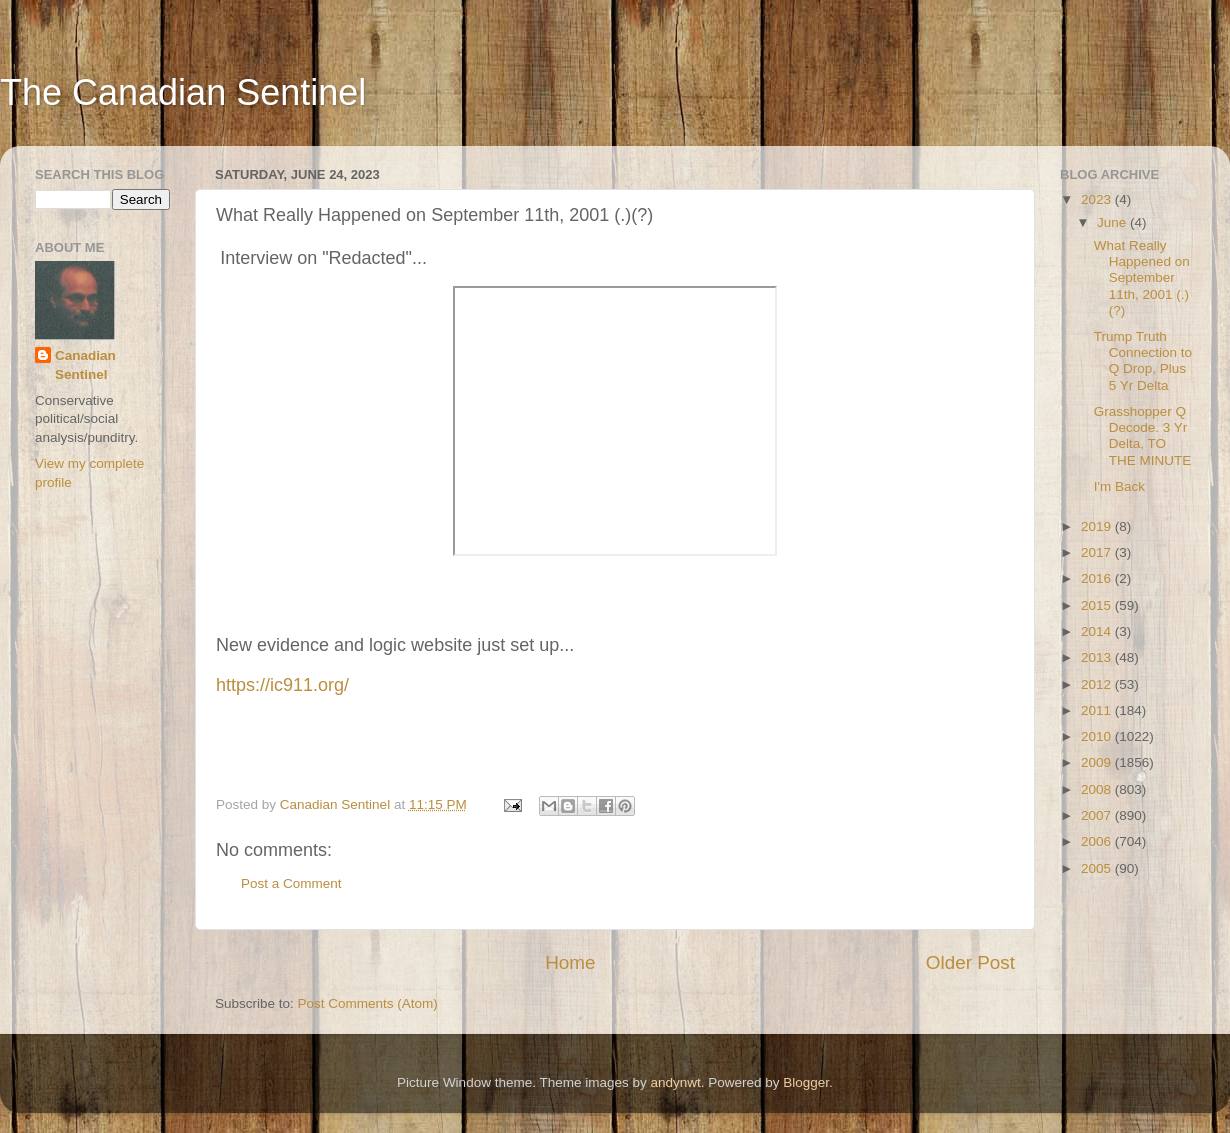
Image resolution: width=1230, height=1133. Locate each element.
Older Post (970, 962)
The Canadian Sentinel (183, 92)
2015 (1098, 605)
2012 (1098, 684)
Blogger (806, 1082)
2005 (1098, 868)
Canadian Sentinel (85, 365)
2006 (1098, 841)
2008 (1098, 789)
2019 (1098, 526)
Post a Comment (291, 883)
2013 (1098, 657)
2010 (1098, 736)
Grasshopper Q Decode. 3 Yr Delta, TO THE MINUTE (1143, 436)
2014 (1098, 631)
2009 (1098, 762)
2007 (1098, 815)
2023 (1098, 199)
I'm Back (1119, 486)
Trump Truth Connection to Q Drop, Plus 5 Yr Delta (1143, 361)
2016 (1098, 578)
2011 (1098, 710)
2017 (1098, 552)
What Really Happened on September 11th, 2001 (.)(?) (1142, 278)
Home (570, 962)
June (1113, 222)
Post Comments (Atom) (368, 1003)
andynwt (675, 1082)
